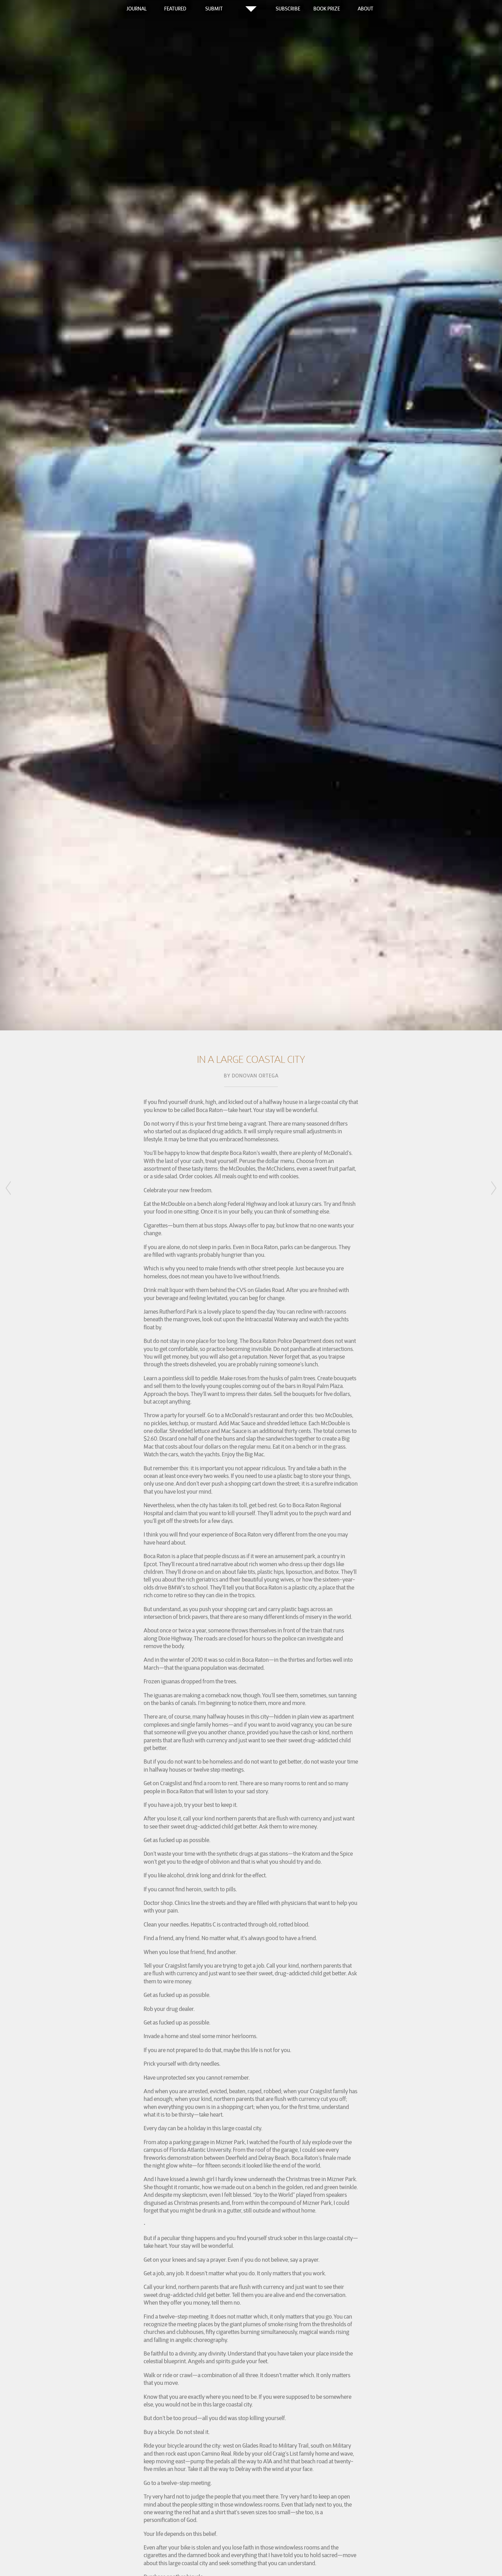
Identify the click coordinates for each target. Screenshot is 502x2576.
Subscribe (288, 9)
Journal (137, 9)
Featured (175, 9)
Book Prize (326, 9)
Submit (214, 9)
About (365, 9)
